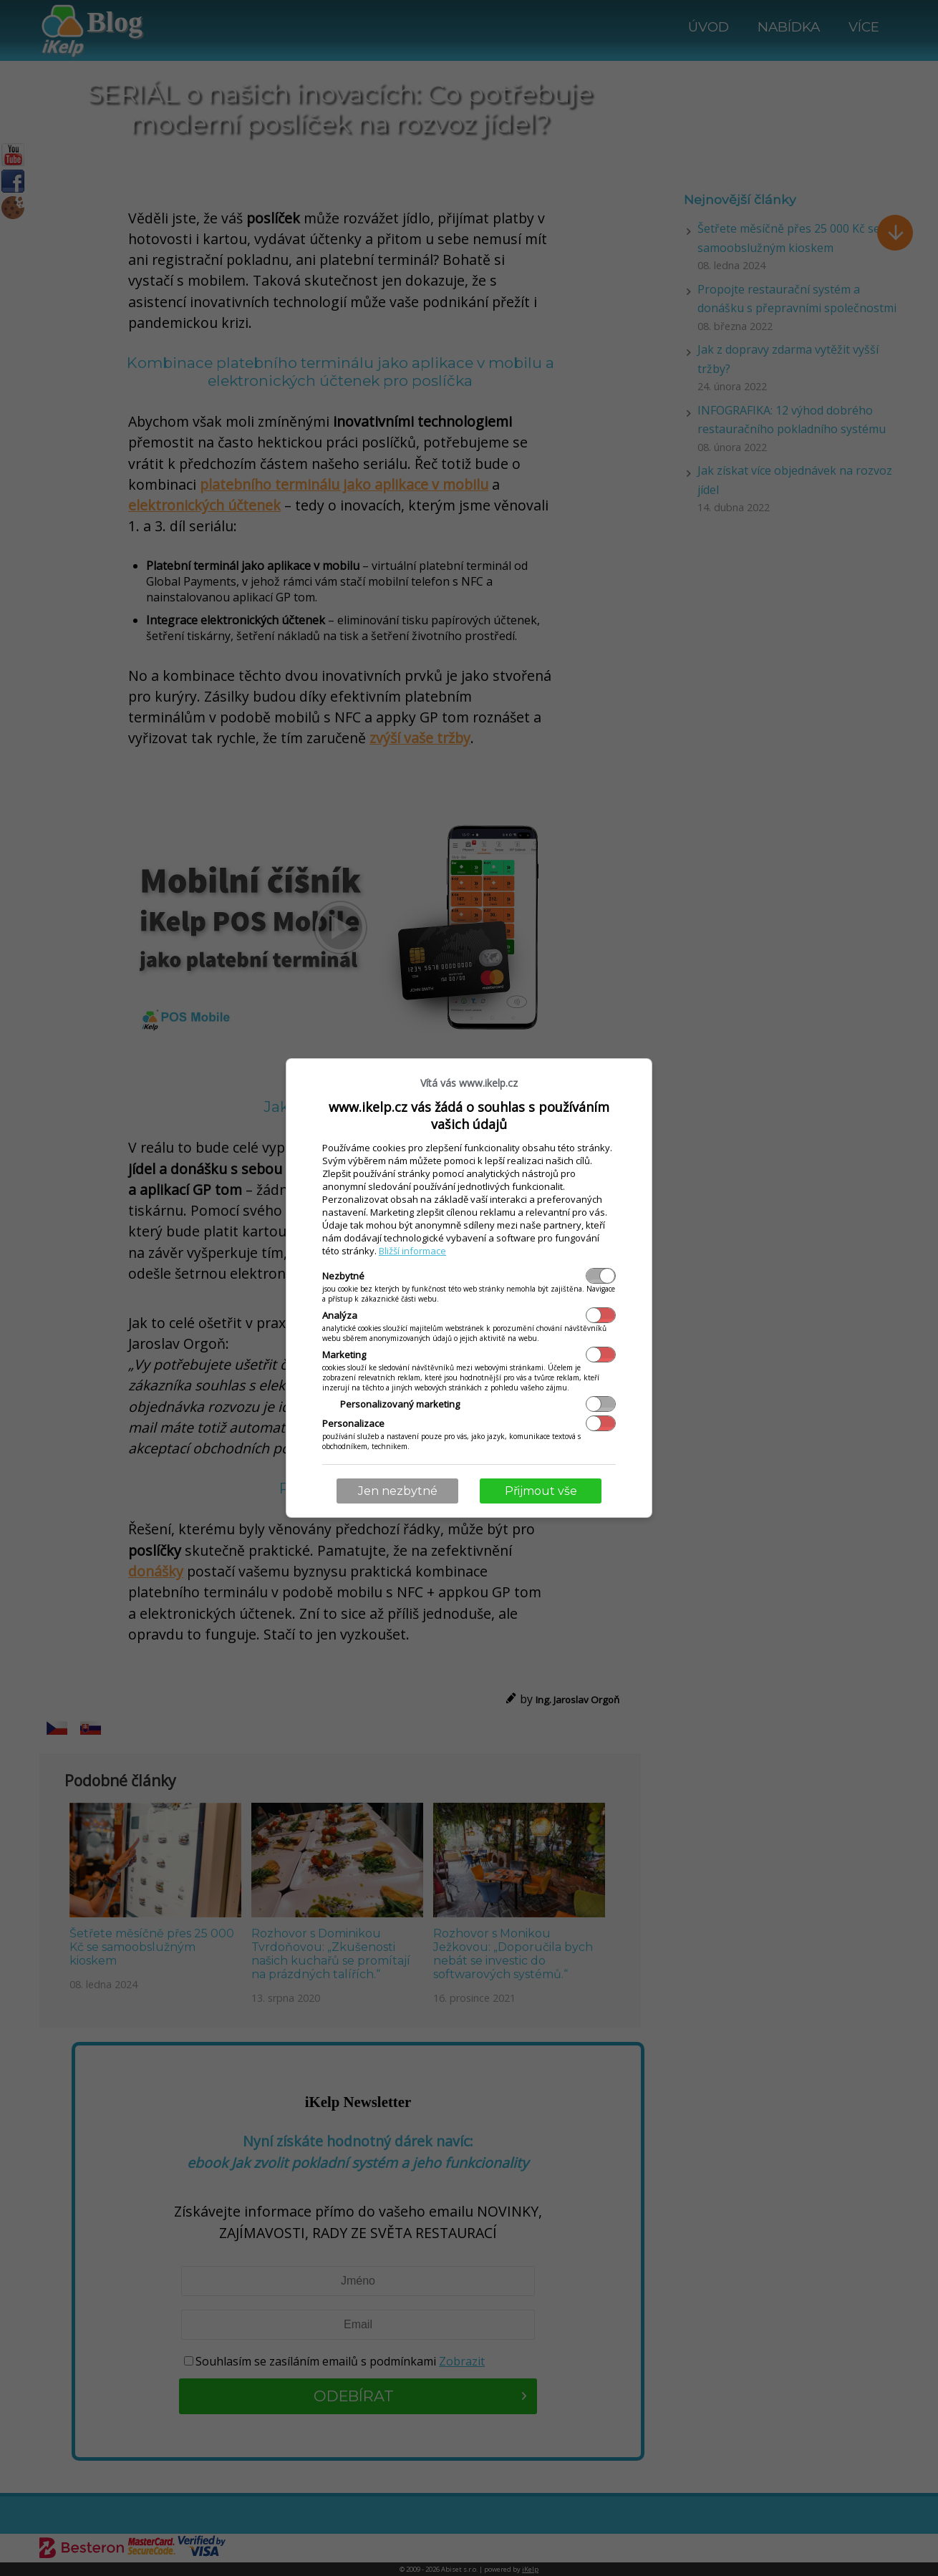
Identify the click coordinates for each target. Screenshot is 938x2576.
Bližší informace (412, 1250)
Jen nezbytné (397, 1491)
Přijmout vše (541, 1491)
